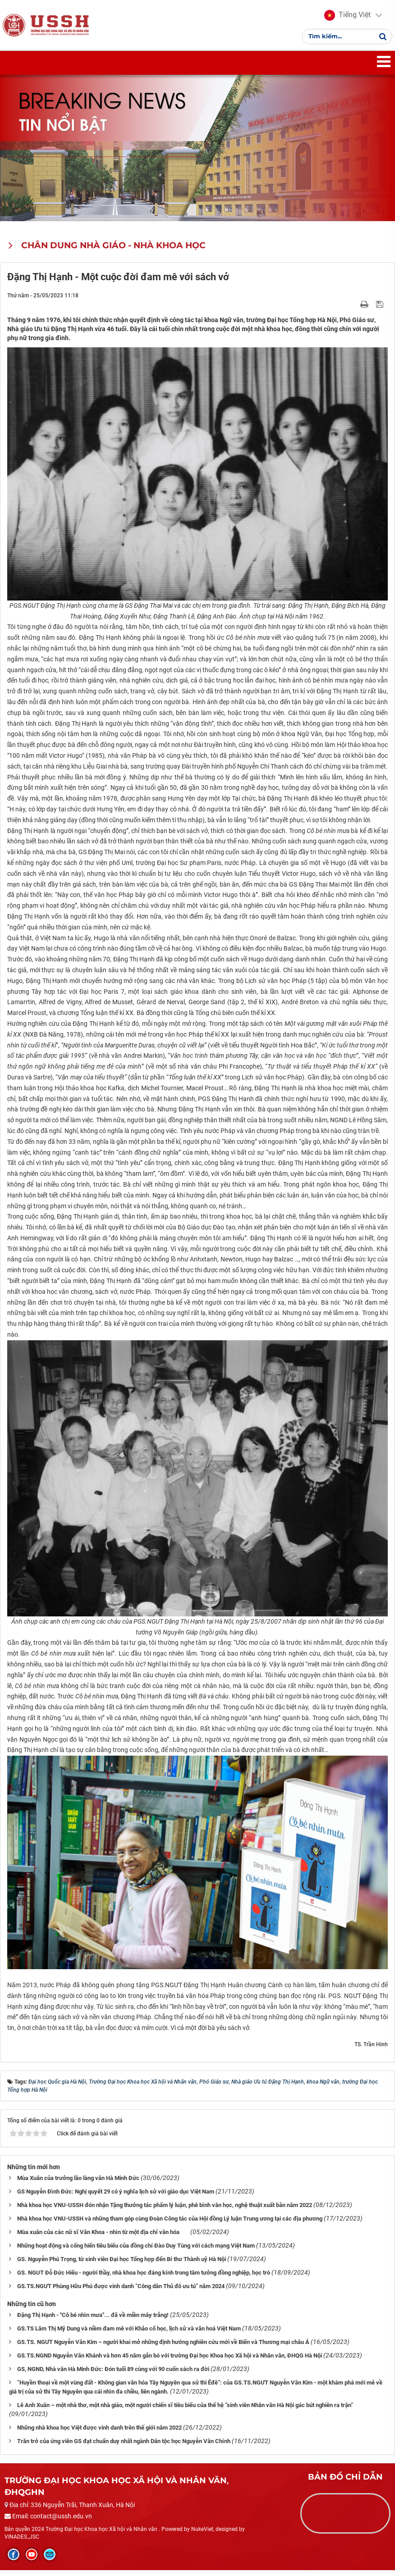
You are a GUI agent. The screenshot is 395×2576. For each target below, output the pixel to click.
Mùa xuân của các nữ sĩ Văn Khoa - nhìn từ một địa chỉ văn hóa (103, 2237)
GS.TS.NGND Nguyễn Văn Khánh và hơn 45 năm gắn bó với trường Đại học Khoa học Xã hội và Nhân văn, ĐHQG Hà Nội (169, 2361)
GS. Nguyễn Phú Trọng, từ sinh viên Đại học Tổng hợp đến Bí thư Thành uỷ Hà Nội (121, 2264)
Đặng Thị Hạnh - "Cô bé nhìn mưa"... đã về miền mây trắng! (93, 2320)
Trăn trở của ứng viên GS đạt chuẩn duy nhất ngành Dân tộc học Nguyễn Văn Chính (123, 2446)
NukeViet (202, 2534)
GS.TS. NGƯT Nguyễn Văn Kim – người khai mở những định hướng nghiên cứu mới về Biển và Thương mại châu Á (163, 2347)
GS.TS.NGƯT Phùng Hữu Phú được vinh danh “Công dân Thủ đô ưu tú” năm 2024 (121, 2291)
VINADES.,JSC (22, 2542)
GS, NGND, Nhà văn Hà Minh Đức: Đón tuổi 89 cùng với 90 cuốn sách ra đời (113, 2374)
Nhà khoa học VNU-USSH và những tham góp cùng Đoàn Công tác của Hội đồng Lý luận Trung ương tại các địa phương (169, 2224)
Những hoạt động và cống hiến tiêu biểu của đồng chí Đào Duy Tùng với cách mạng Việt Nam (136, 2251)
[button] (345, 18)
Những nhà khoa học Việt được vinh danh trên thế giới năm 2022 (99, 2433)
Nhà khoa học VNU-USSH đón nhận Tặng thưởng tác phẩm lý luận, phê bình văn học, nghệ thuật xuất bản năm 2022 (164, 2210)
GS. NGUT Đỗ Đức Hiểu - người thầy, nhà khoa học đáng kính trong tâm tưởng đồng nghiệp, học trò (143, 2278)
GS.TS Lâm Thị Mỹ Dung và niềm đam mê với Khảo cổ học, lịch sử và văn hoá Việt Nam (129, 2333)
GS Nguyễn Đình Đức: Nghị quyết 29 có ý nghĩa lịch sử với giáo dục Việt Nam (115, 2197)
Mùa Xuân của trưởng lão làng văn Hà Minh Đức (78, 2183)
